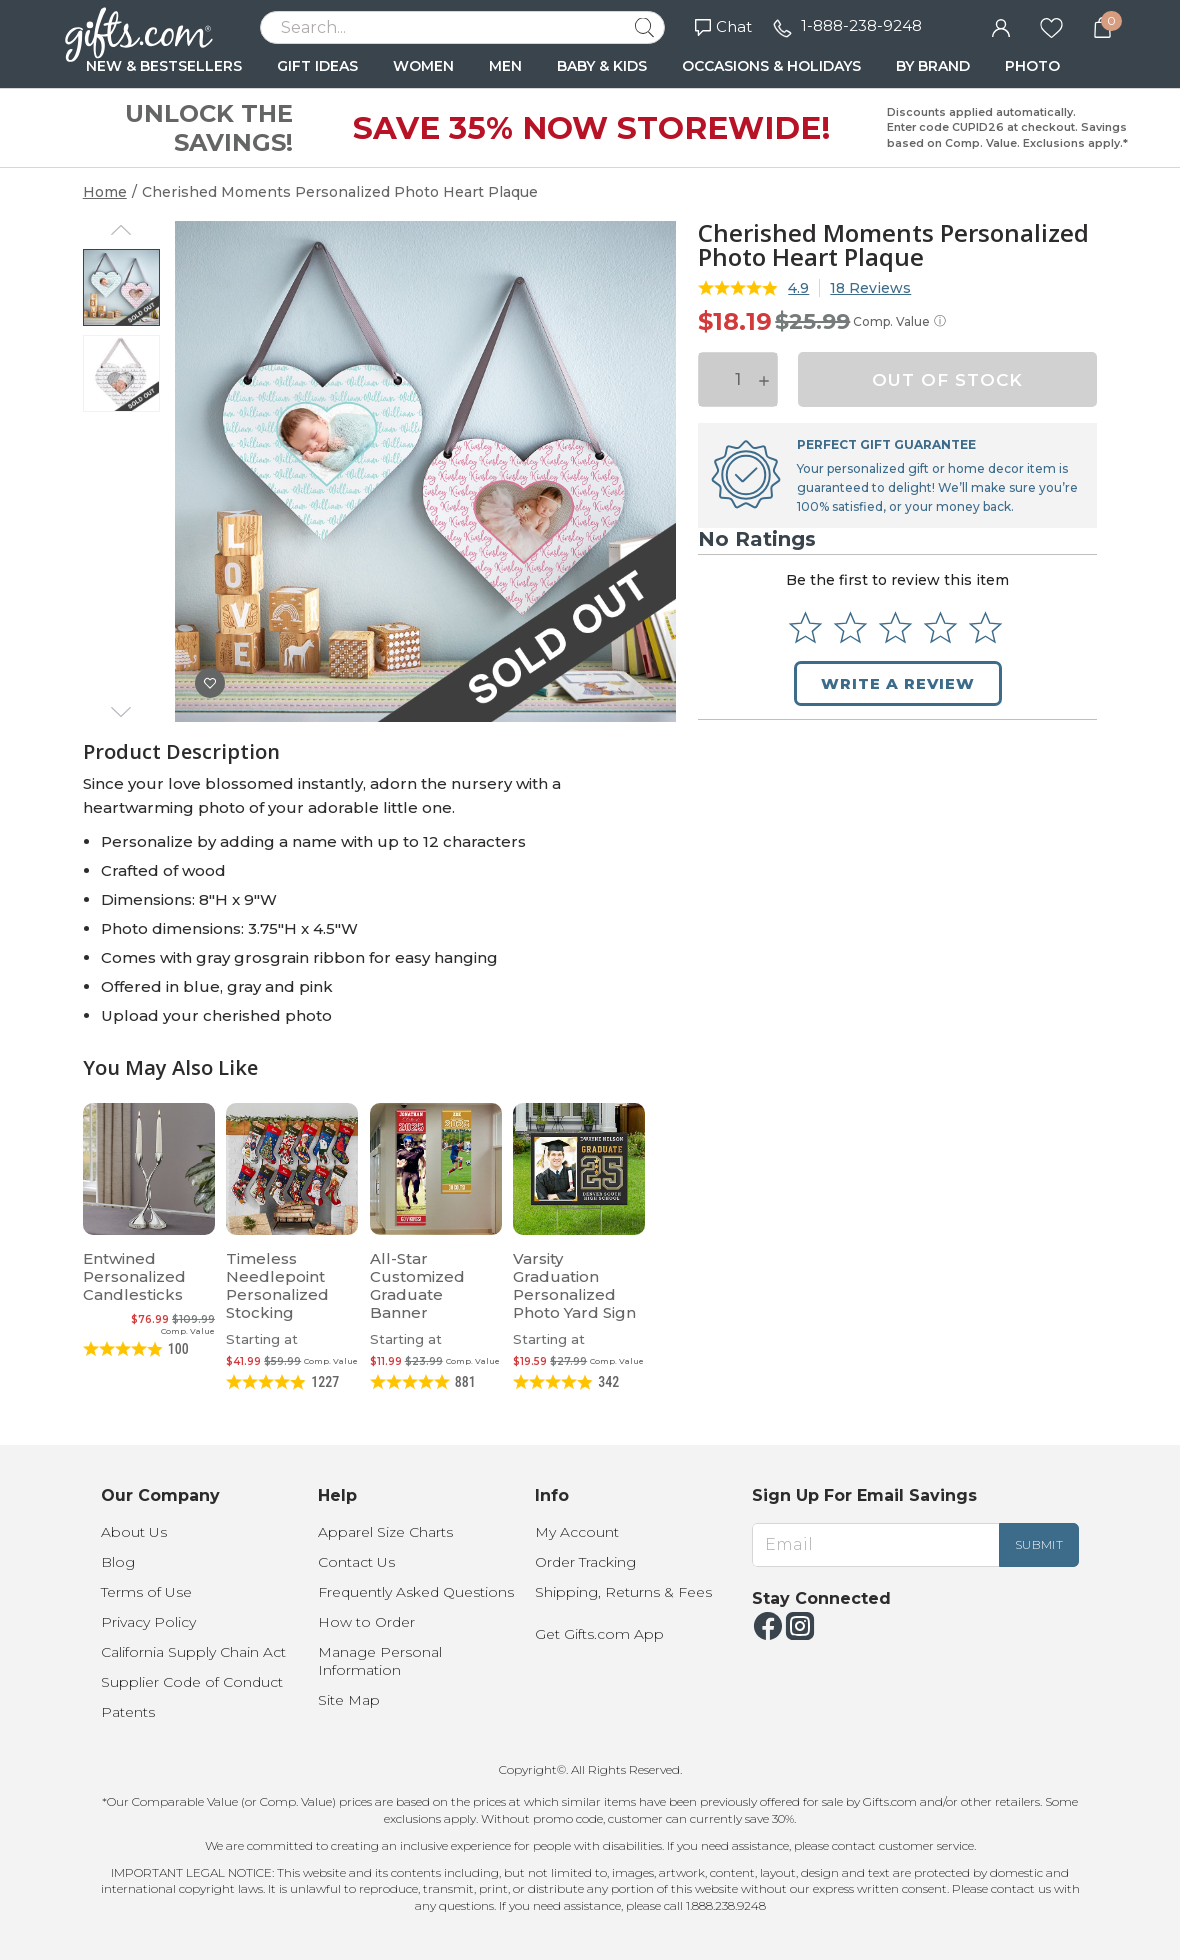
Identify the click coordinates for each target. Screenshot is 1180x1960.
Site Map (349, 1700)
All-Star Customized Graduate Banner (417, 1285)
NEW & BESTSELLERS (164, 66)
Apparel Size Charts (385, 1532)
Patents (128, 1712)
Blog (118, 1562)
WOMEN (423, 66)
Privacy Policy (148, 1622)
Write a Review (898, 683)
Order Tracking (585, 1562)
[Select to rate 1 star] (805, 627)
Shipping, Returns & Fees (623, 1592)
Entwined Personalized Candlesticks (134, 1276)
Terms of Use (146, 1592)
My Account (577, 1532)
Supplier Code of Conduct (192, 1682)
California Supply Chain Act (193, 1652)
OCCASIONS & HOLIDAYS (771, 66)
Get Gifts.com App (599, 1634)
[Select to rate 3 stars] (895, 627)
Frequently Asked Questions (416, 1592)
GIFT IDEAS (317, 66)
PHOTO (1032, 66)
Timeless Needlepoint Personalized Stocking (277, 1285)
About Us (134, 1532)
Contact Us (356, 1562)
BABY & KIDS (602, 66)
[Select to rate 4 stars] (940, 627)
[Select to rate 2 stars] (850, 627)
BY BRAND (933, 66)
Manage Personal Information (380, 1661)
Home (105, 192)
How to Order (366, 1622)
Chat (723, 26)
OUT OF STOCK (947, 380)
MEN (505, 66)
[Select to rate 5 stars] (985, 627)
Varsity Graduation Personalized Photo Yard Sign (574, 1285)
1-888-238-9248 (861, 25)
